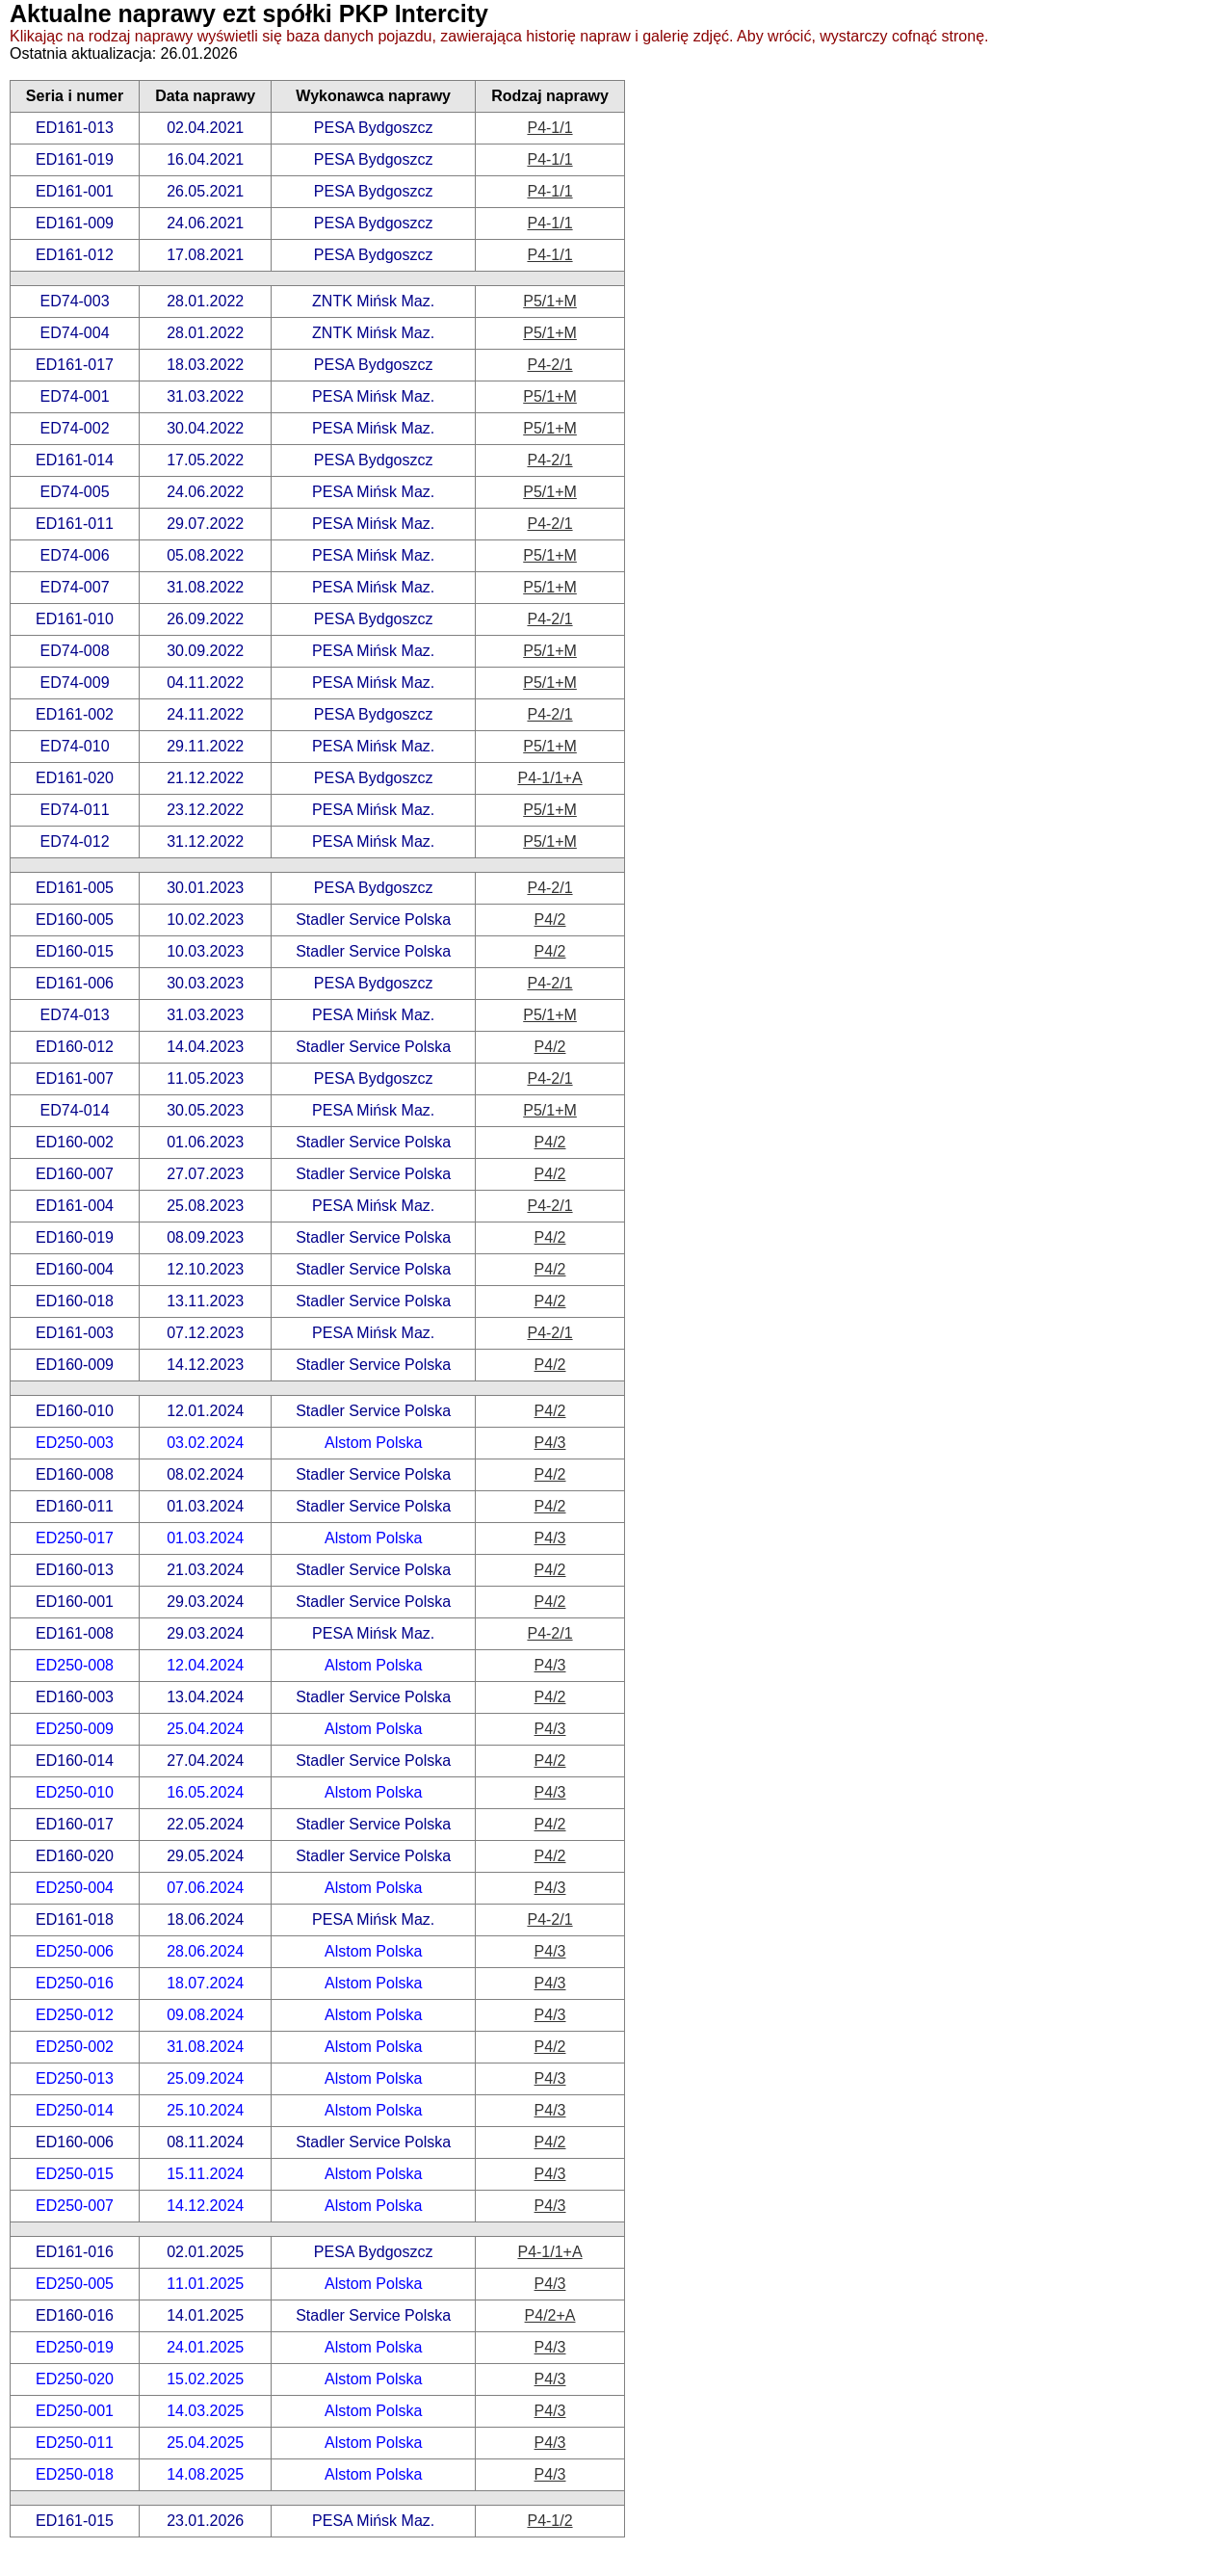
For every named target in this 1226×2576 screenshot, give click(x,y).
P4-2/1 (549, 364)
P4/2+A (550, 2315)
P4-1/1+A (549, 778)
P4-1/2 (549, 2520)
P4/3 (550, 1442)
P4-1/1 (549, 127)
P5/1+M (550, 301)
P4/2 (550, 919)
